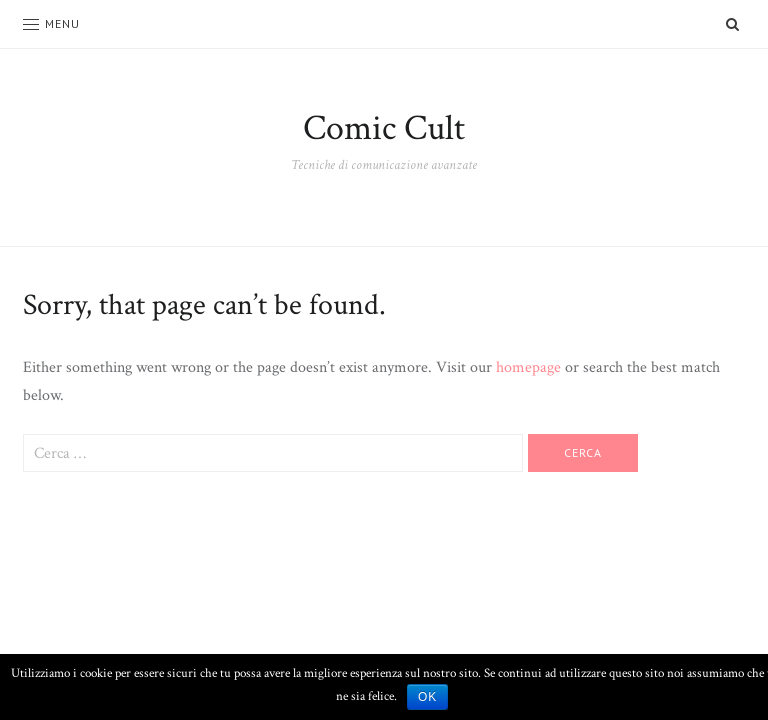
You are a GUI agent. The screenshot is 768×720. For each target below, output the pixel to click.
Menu (51, 23)
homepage (528, 367)
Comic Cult (384, 128)
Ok (427, 697)
